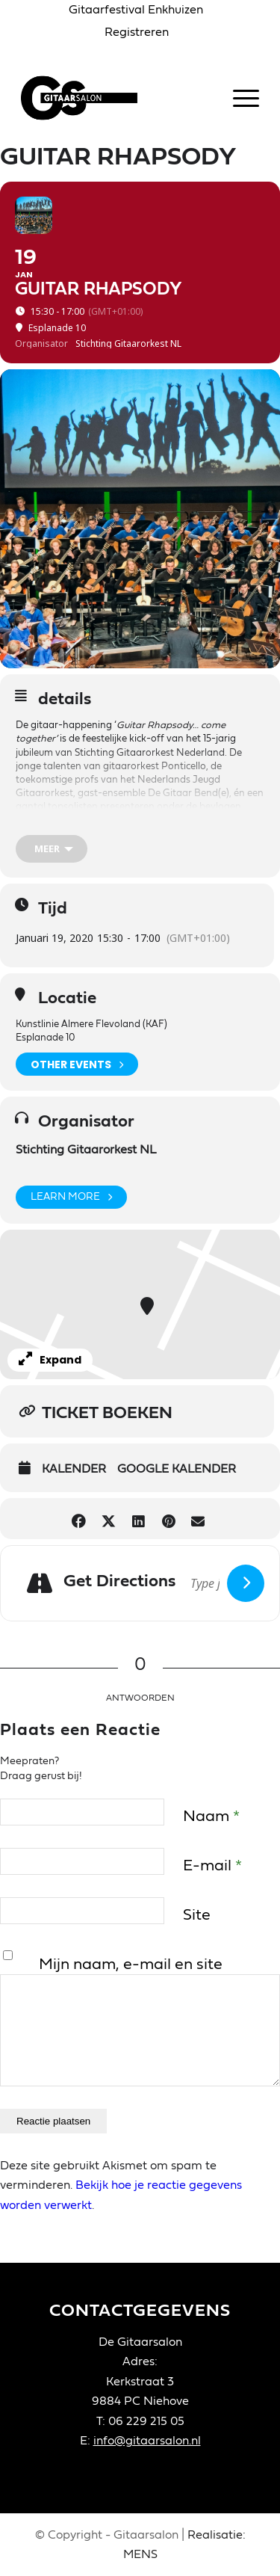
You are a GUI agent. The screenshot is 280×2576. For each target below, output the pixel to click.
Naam (211, 1816)
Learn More (71, 1197)
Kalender (74, 1469)
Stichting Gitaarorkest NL (86, 1150)
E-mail (212, 1865)
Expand (50, 1359)
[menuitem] (136, 10)
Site (197, 1915)
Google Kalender (176, 1469)
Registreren (137, 32)
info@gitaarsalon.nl (147, 2441)
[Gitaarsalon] (116, 98)
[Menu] (238, 98)
